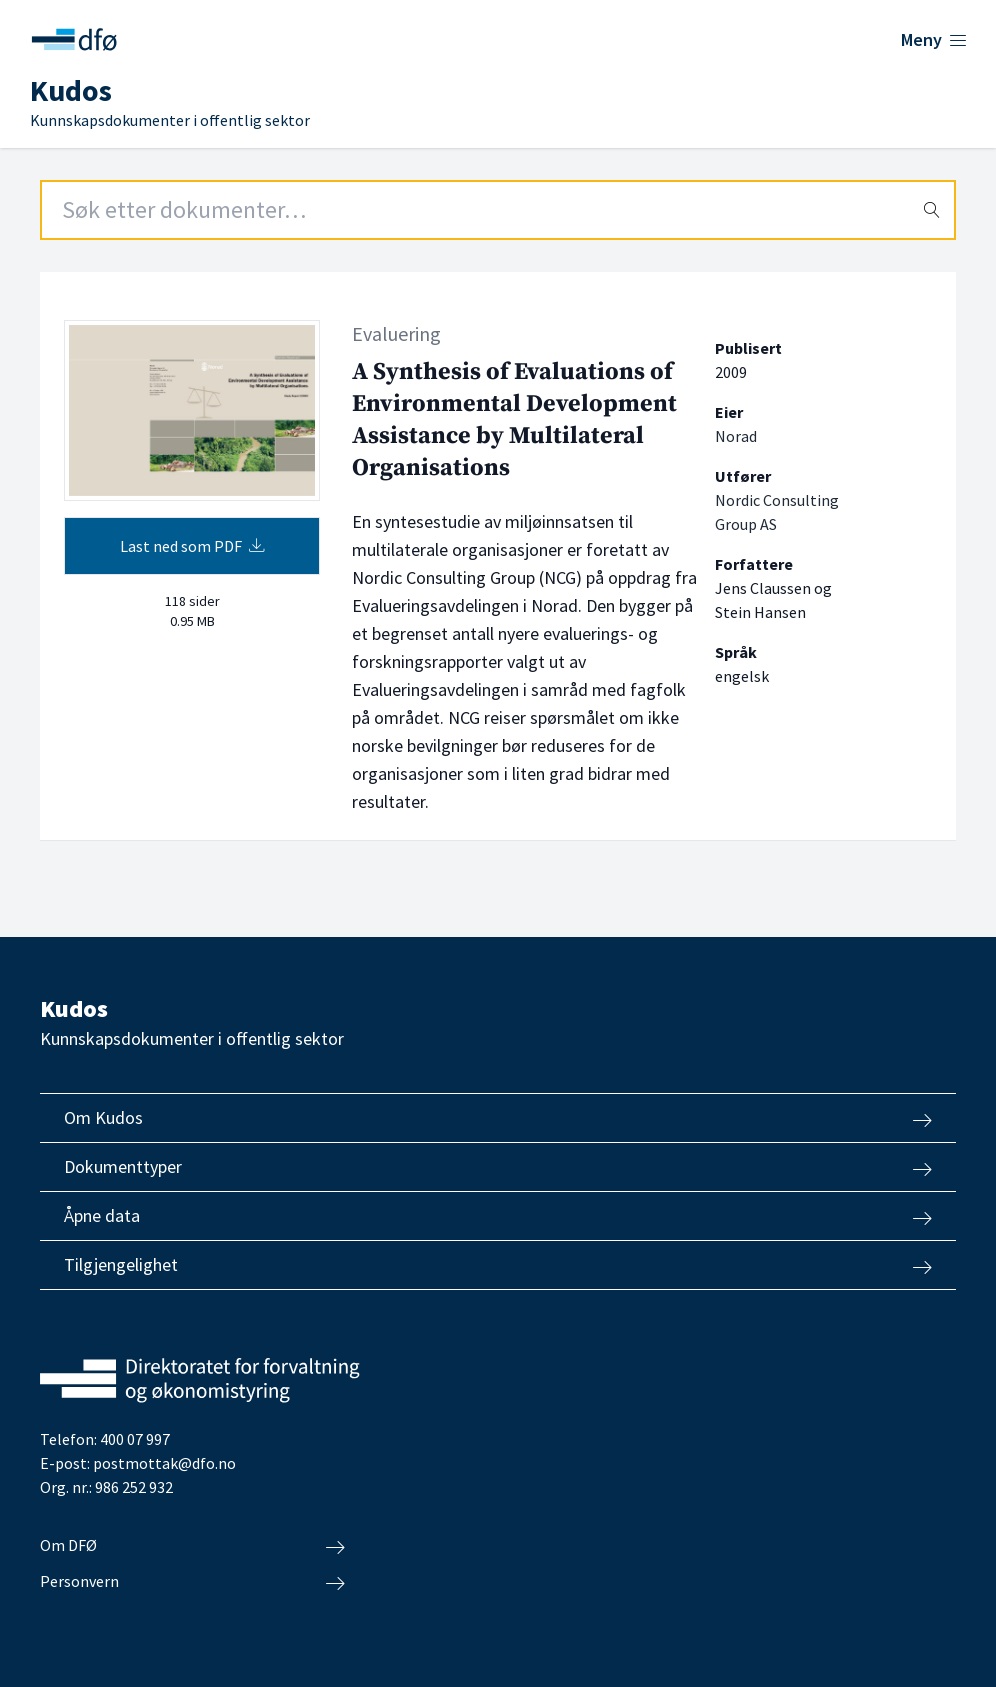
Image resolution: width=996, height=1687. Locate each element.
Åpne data (498, 1216)
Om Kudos (498, 1118)
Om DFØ (192, 1546)
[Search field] (498, 210)
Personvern (192, 1582)
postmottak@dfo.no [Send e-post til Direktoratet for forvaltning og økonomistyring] (164, 1463)
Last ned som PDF (192, 546)
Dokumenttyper (498, 1167)
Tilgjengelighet (498, 1265)
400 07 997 (135, 1439)
